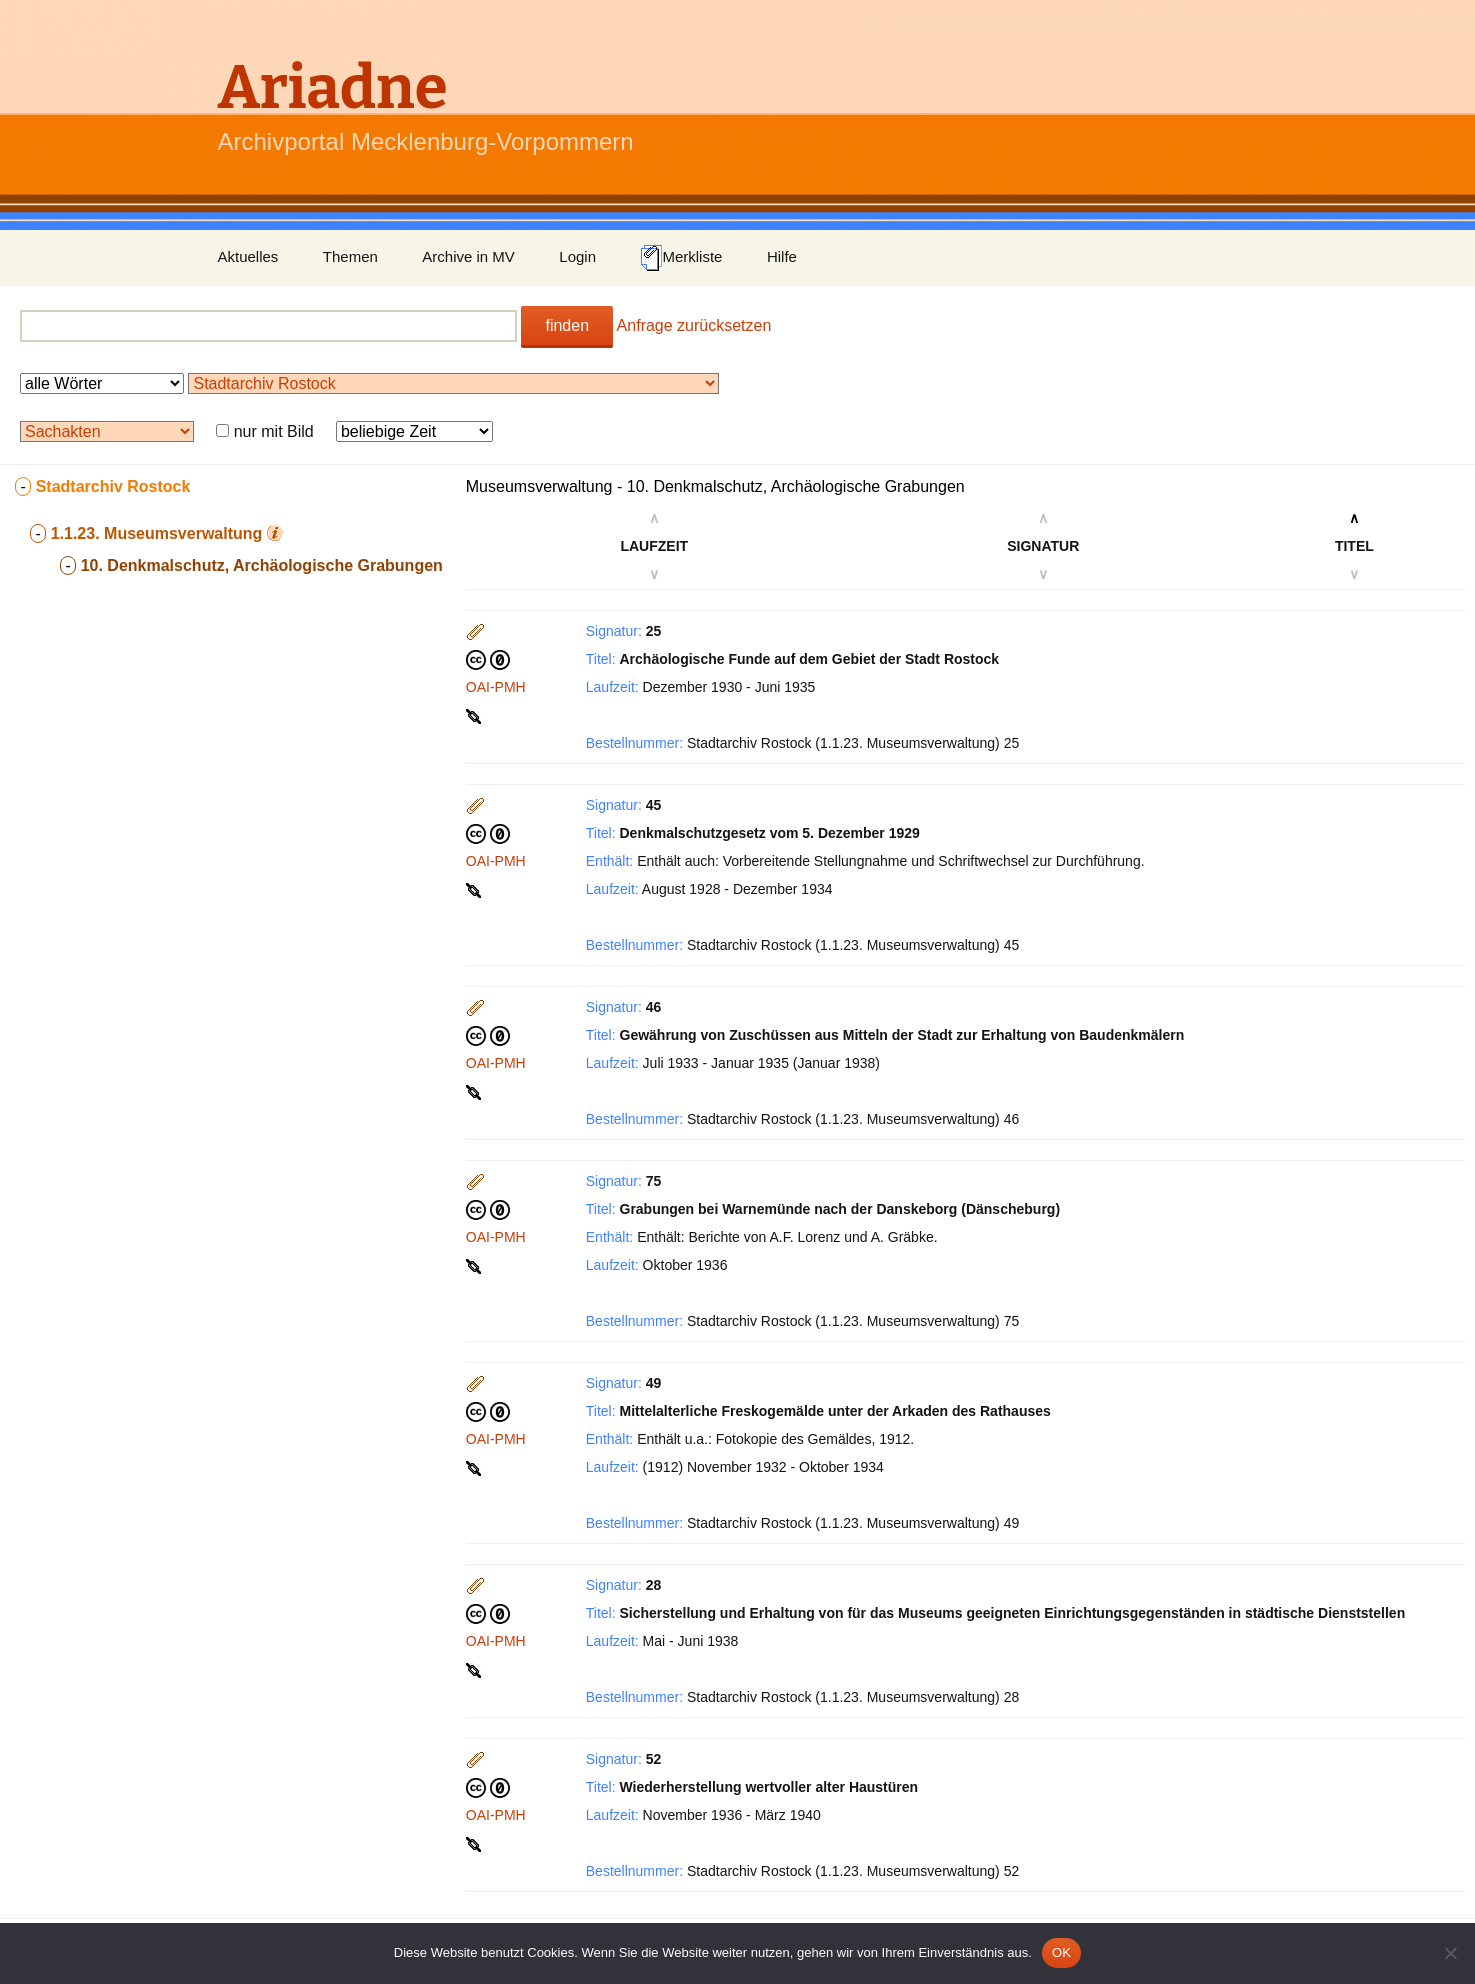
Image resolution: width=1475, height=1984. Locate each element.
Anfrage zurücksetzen (694, 325)
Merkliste (681, 258)
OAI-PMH (496, 687)
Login (577, 256)
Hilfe (782, 256)
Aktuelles (248, 256)
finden (567, 325)
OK (1061, 1952)
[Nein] (1450, 1953)
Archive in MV (468, 256)
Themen (350, 256)
